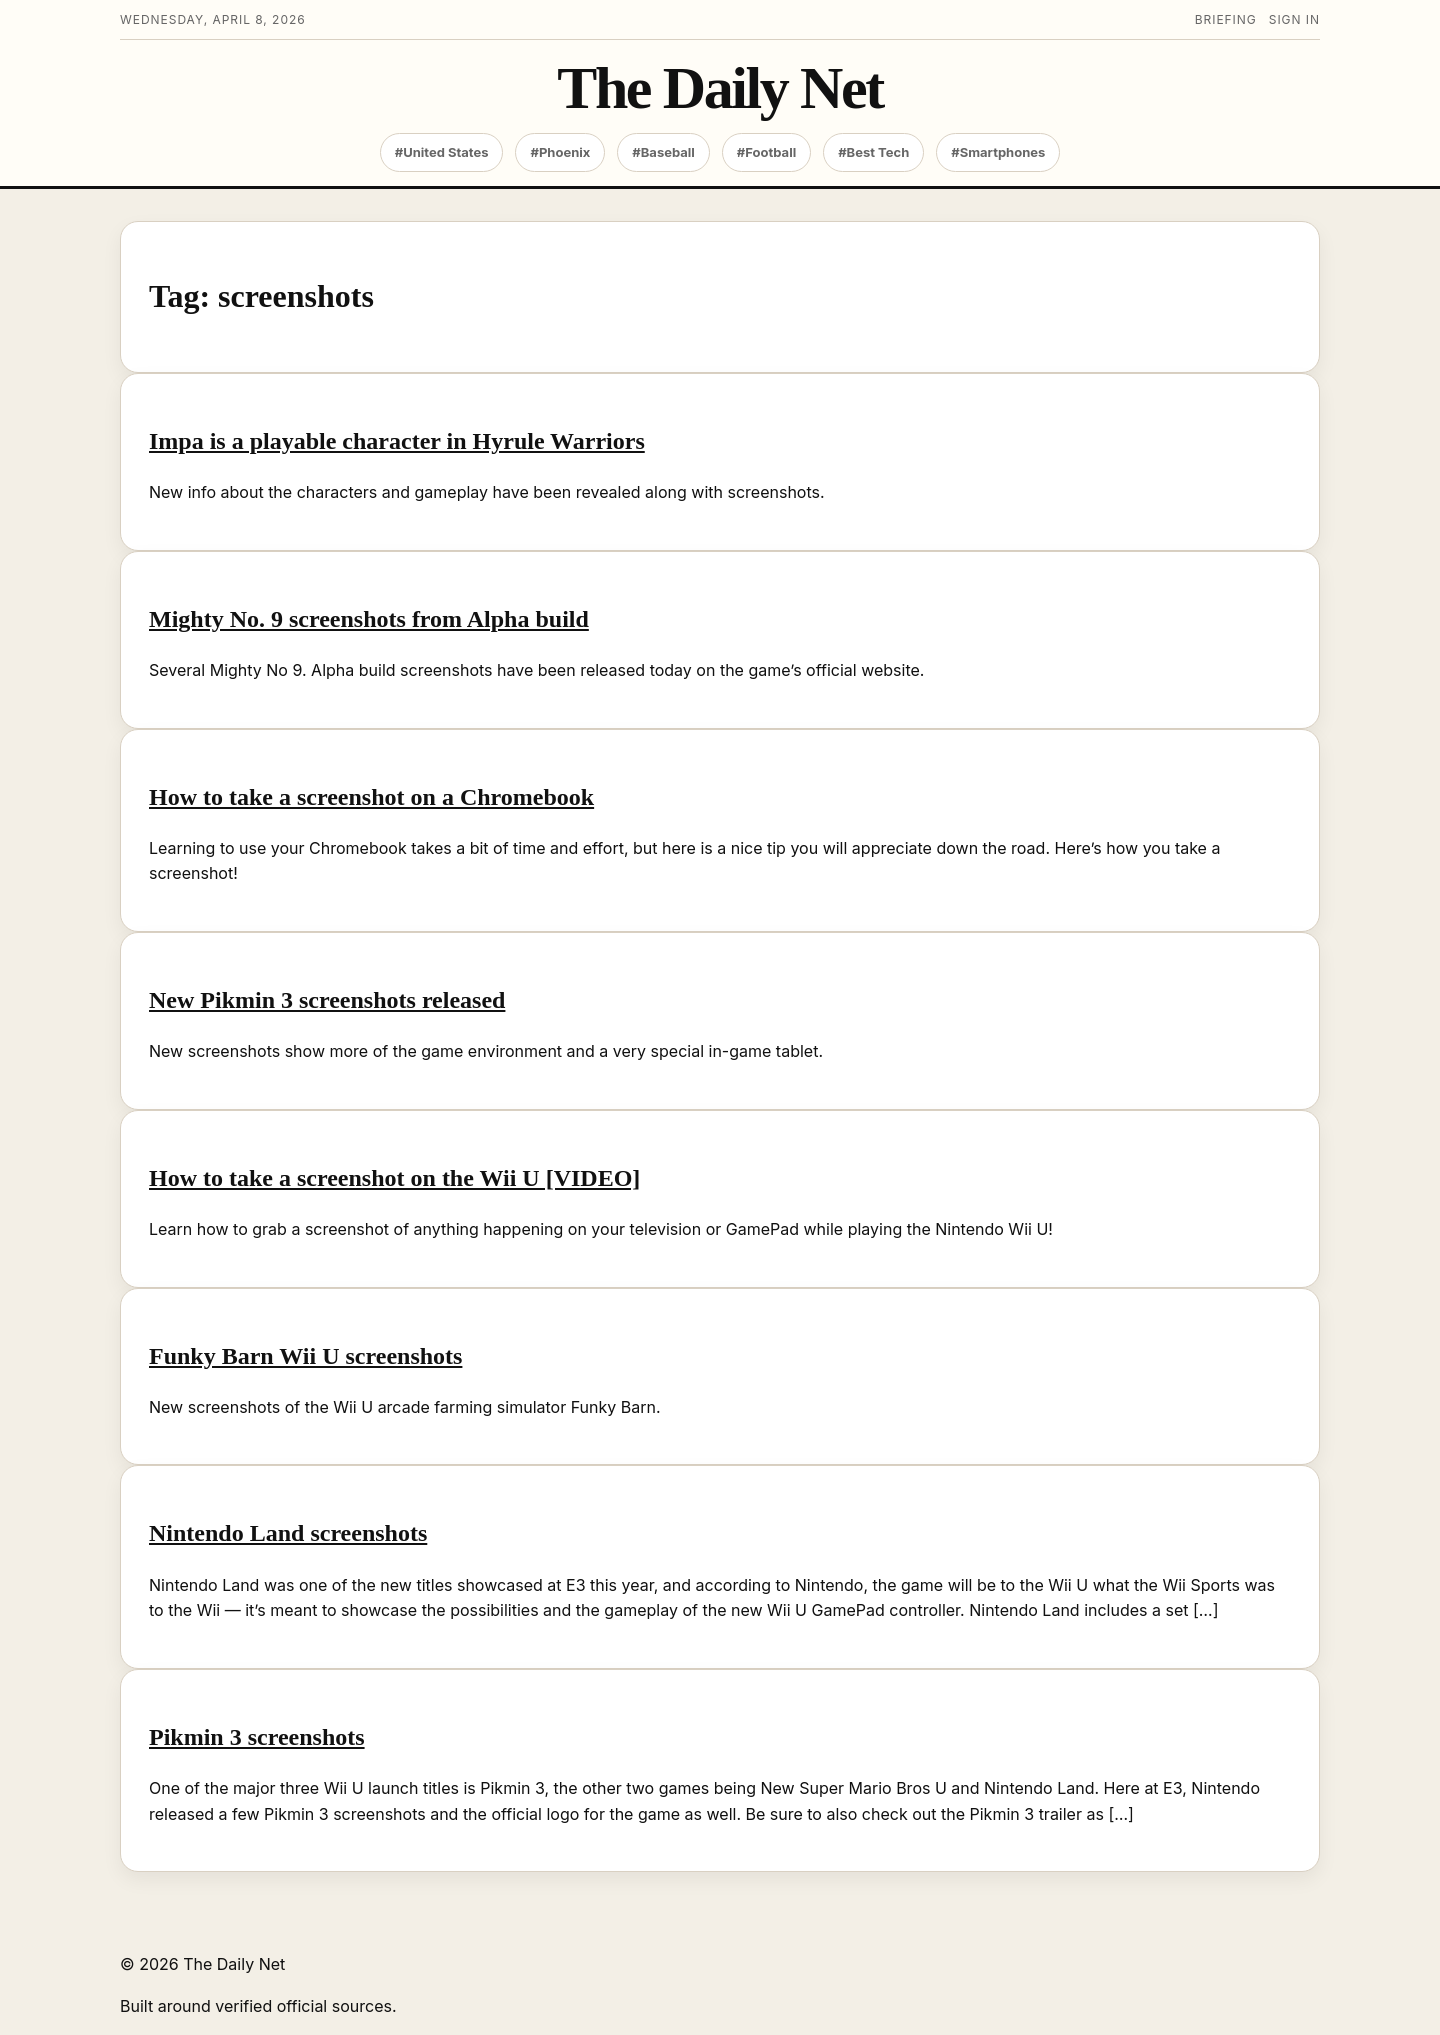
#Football (766, 152)
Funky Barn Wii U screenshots (305, 1356)
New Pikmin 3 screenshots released (327, 1000)
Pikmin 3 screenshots (257, 1737)
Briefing (1226, 19)
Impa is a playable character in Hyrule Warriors (397, 441)
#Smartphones (998, 152)
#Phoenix (560, 152)
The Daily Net (719, 88)
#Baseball (663, 152)
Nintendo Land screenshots (288, 1533)
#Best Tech (873, 152)
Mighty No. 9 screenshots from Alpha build (369, 619)
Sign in (1294, 19)
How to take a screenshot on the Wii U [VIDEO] (394, 1178)
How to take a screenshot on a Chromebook (371, 797)
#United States (442, 152)
